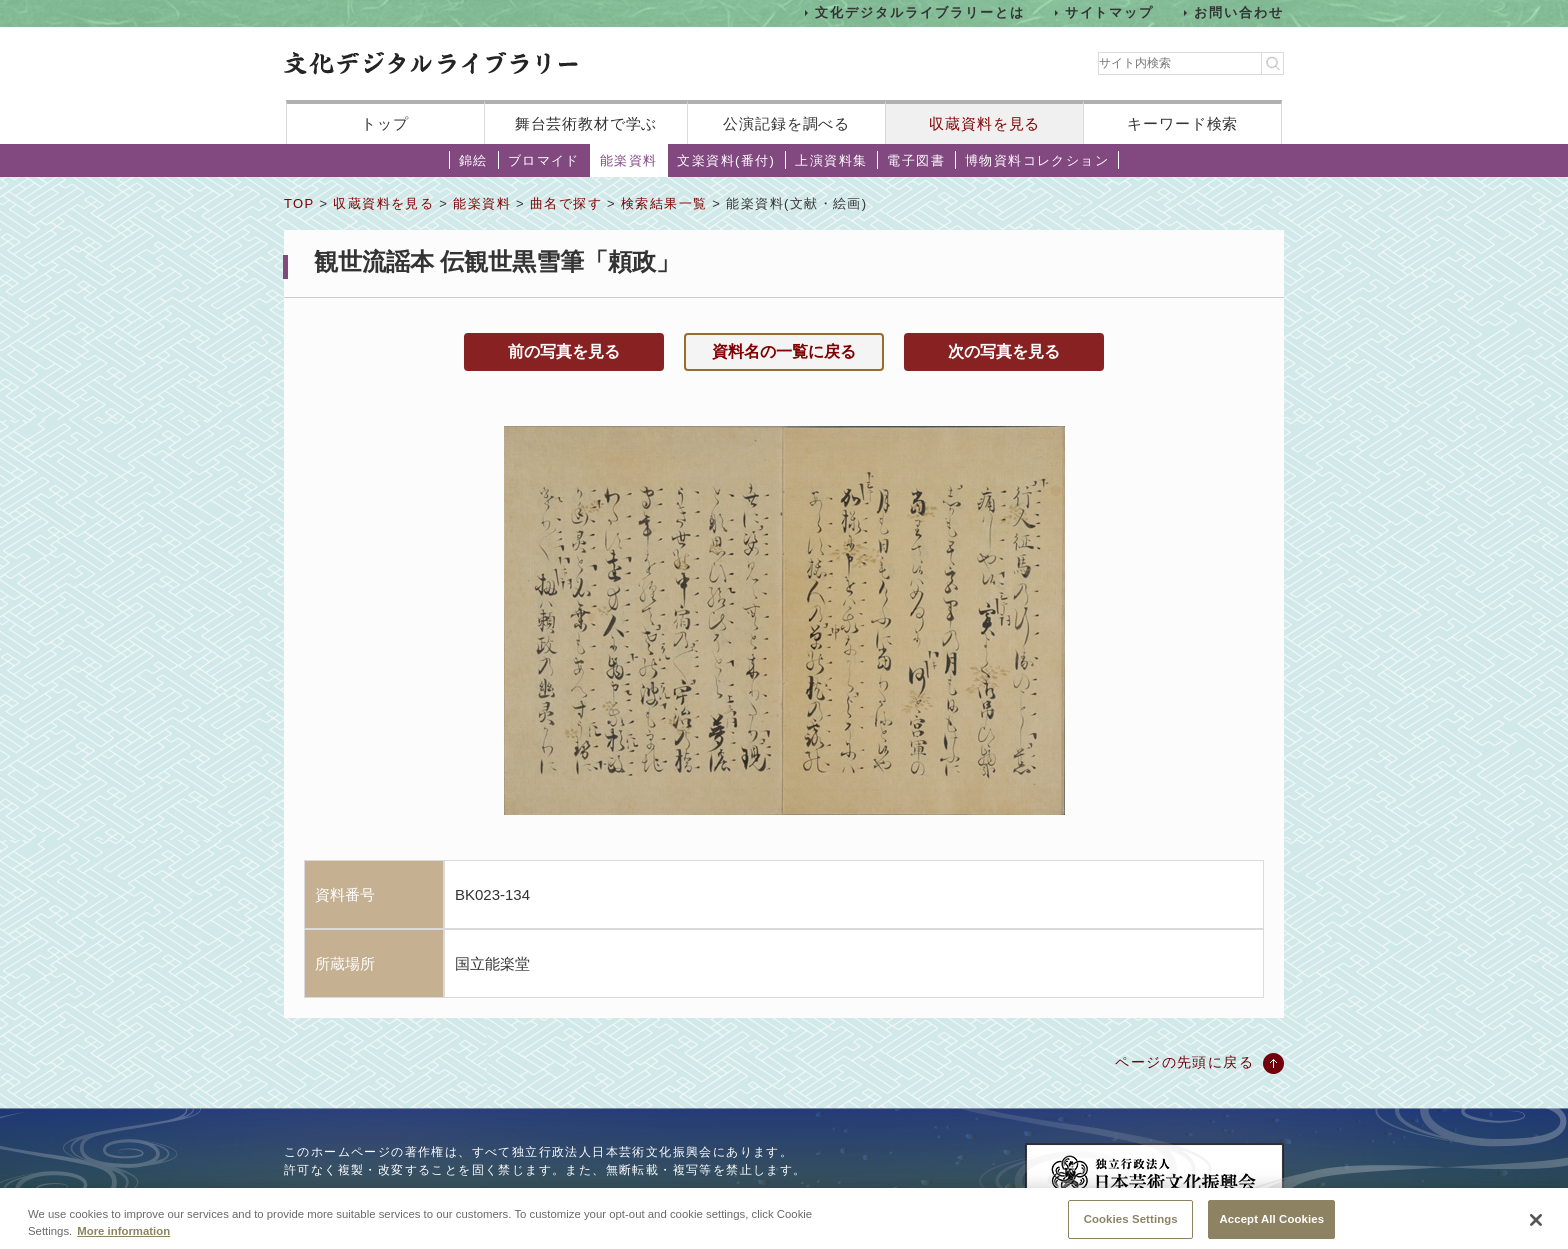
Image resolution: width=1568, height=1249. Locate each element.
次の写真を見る (1004, 351)
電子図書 (916, 160)
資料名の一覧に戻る (784, 351)
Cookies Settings (1131, 1226)
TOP (299, 203)
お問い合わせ (1239, 12)
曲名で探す (566, 203)
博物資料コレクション (1037, 160)
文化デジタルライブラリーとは (919, 12)
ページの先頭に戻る (1184, 1062)
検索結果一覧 (664, 203)
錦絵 (473, 160)
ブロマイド (544, 160)
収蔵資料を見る (984, 123)
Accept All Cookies (1271, 1226)
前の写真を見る (564, 351)
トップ (385, 123)
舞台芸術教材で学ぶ (586, 123)
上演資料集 (831, 160)
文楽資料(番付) (726, 160)
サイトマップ (1110, 12)
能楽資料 (629, 160)
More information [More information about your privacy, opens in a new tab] (123, 1238)
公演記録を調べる (786, 123)
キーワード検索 (1182, 123)
